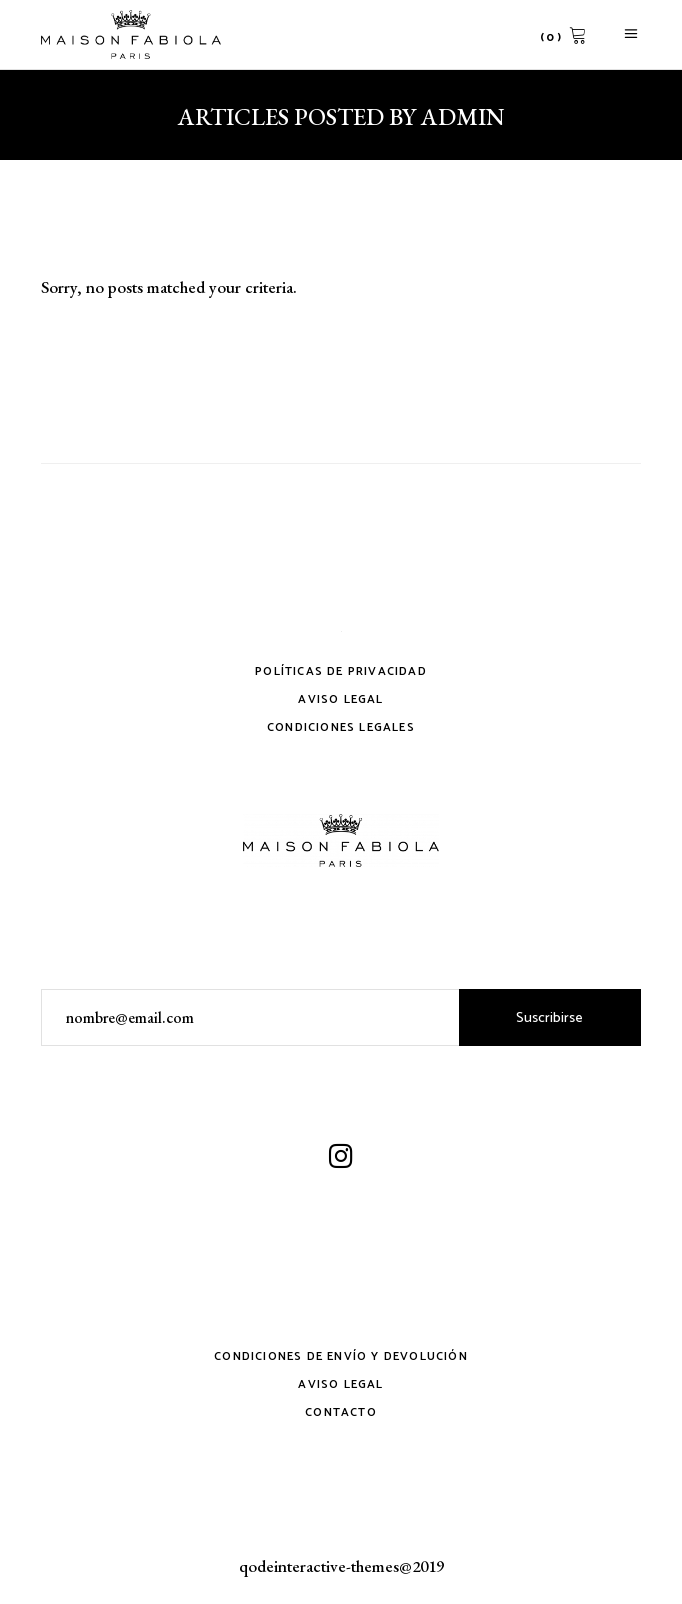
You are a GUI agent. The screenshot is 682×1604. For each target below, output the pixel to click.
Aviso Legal (340, 699)
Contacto (341, 1412)
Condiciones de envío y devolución (341, 1356)
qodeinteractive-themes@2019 (341, 1566)
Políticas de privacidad (341, 671)
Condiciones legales (341, 727)
